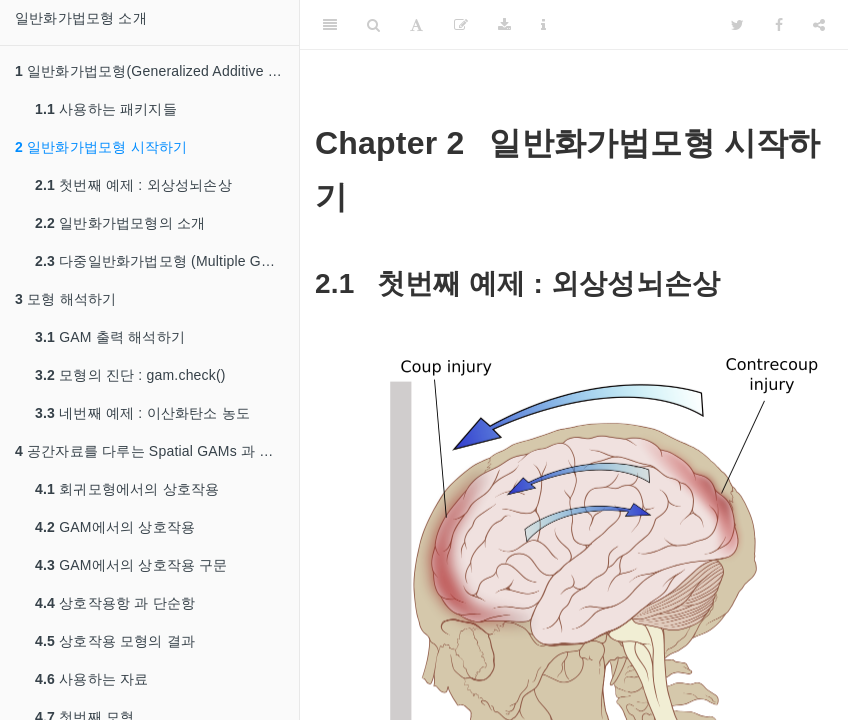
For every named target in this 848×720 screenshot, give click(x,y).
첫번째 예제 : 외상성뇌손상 (133, 185)
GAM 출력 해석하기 (110, 337)
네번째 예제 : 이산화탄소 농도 (142, 413)
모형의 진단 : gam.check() (130, 375)
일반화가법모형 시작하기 (101, 147)
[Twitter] (737, 25)
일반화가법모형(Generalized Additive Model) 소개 (157, 71)
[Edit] (461, 25)
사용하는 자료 (91, 679)
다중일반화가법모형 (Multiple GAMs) (164, 261)
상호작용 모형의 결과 (115, 641)
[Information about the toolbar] (543, 25)
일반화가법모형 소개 (81, 18)
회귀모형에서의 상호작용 (127, 489)
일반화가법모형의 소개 (120, 223)
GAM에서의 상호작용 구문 (131, 565)
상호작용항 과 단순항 (115, 603)
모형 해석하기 (65, 299)
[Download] (504, 25)
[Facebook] (779, 25)
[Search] (373, 25)
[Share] (819, 25)
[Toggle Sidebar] (330, 25)
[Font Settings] (416, 25)
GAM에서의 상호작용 (115, 527)
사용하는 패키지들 (106, 109)
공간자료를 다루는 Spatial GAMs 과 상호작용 (157, 451)
